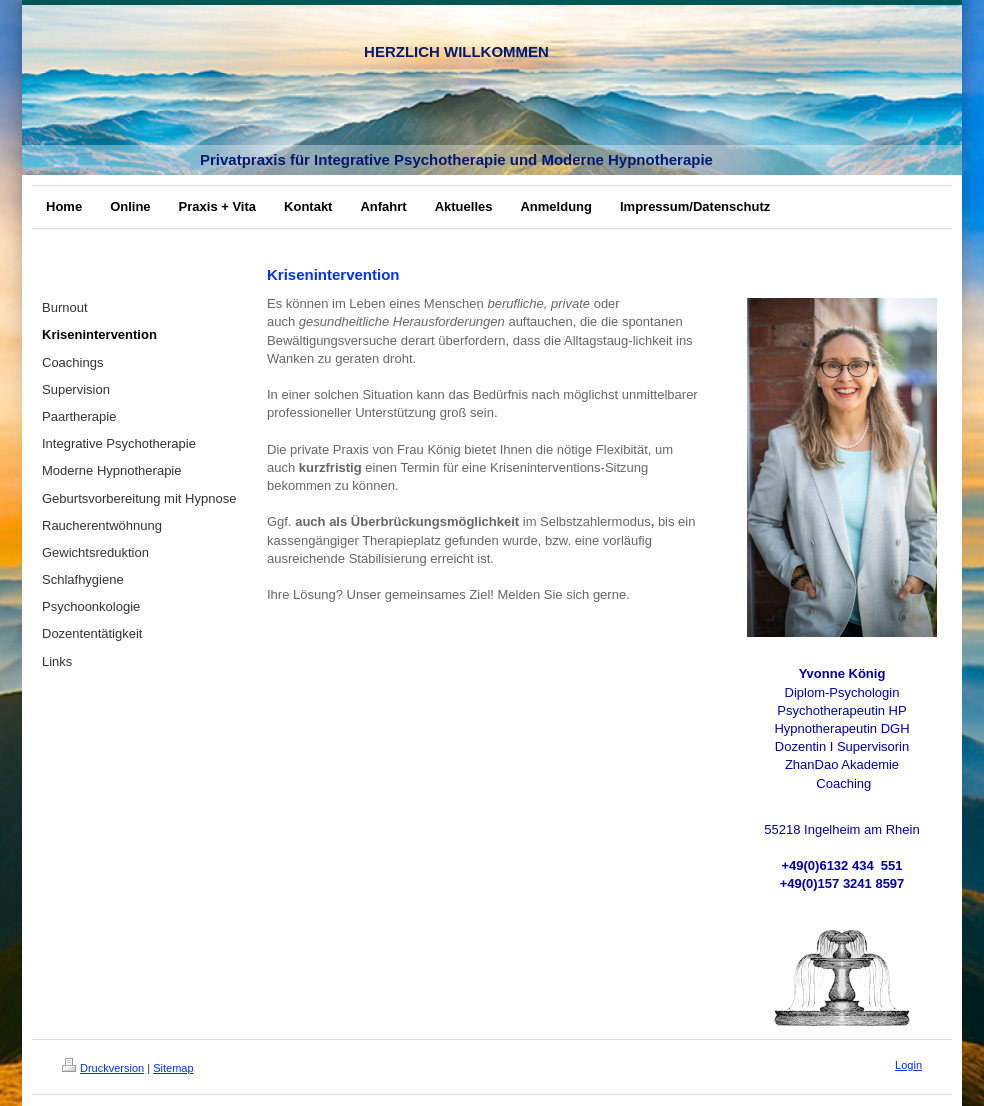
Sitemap (173, 1068)
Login (908, 1065)
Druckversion (103, 1068)
